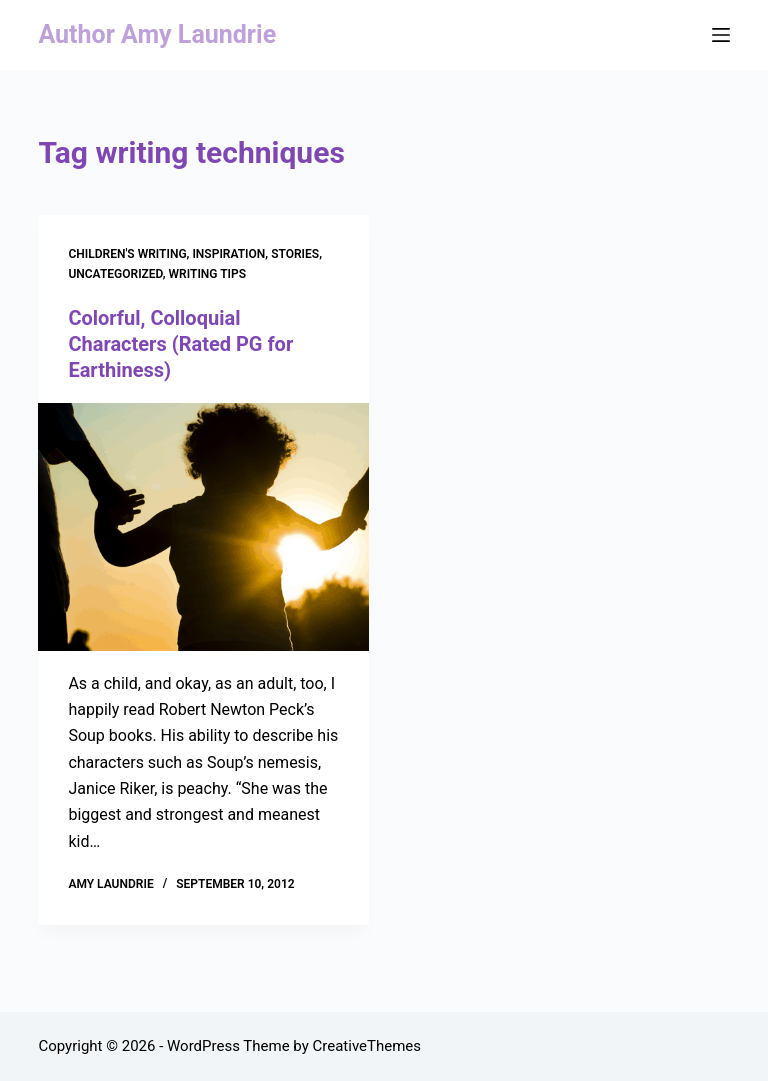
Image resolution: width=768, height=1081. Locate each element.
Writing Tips (207, 274)
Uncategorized (115, 274)
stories (295, 254)
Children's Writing (127, 254)
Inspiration (228, 254)
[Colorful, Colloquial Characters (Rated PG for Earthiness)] (203, 527)
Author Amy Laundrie (157, 34)
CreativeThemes (367, 1046)
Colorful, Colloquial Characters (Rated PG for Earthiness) (180, 344)
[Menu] (721, 35)
